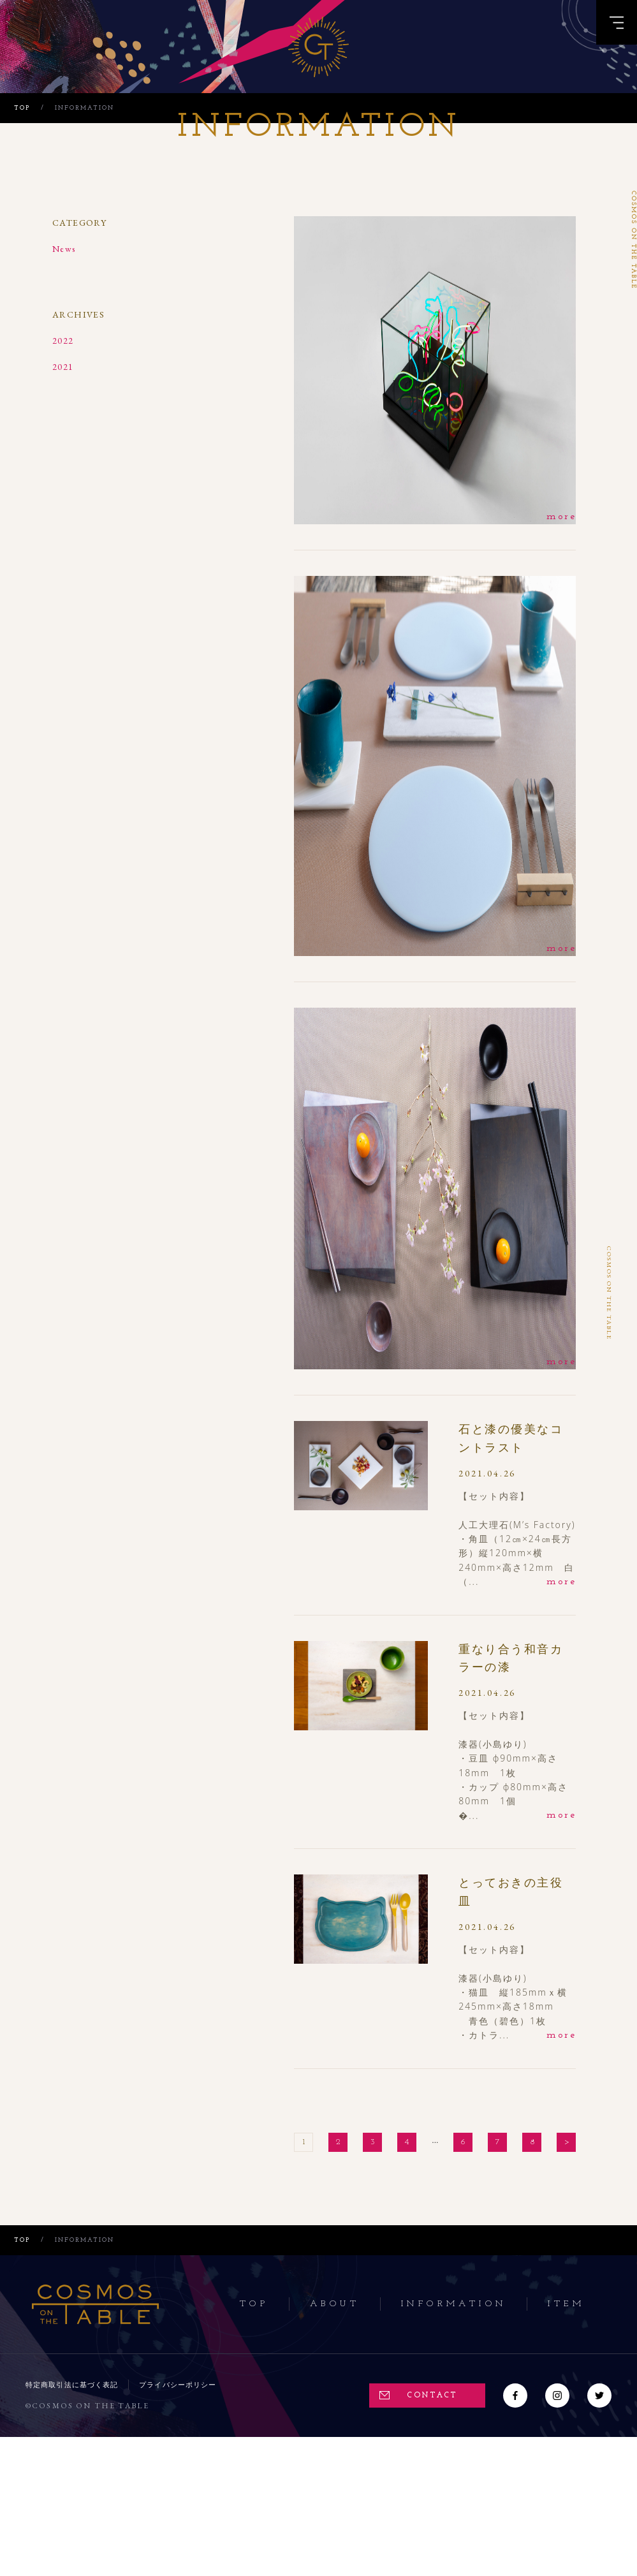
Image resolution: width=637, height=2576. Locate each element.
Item (566, 2304)
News (64, 248)
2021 (63, 366)
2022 (63, 340)
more (561, 517)
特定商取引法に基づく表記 (72, 2384)
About (335, 2304)
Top (254, 2304)
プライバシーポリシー (177, 2384)
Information (453, 2304)
